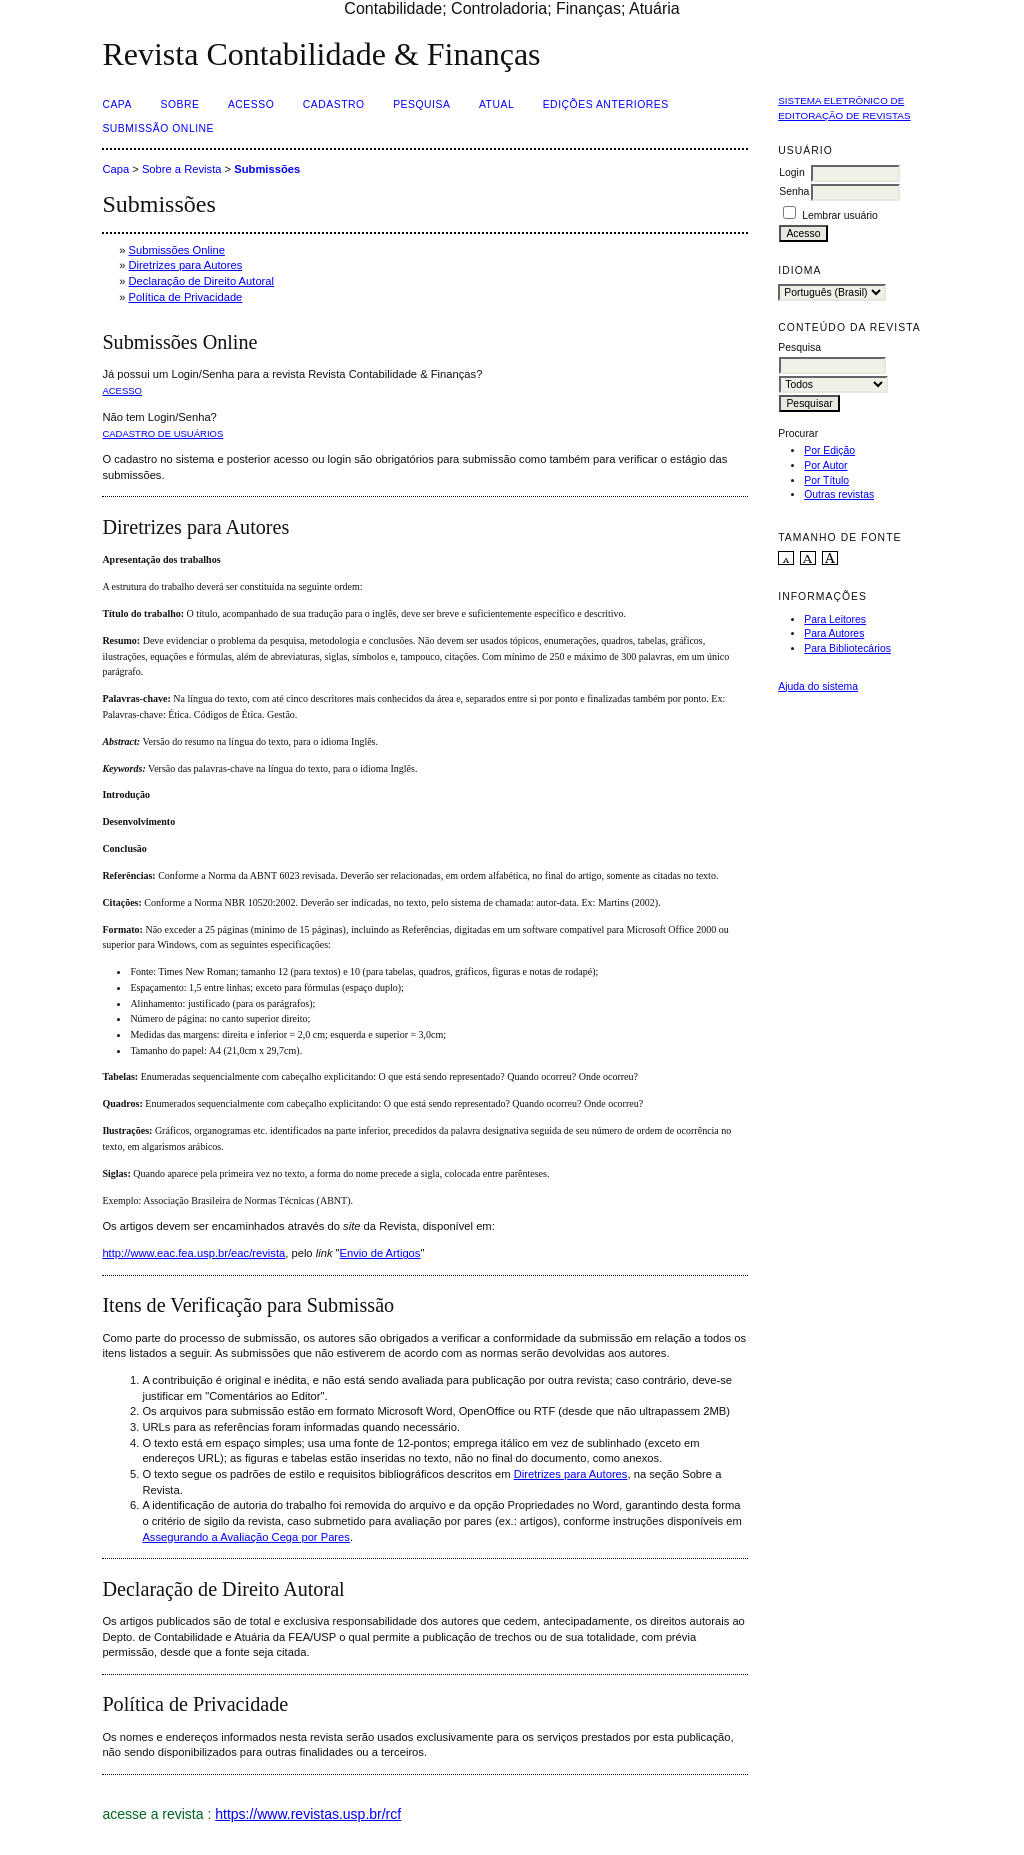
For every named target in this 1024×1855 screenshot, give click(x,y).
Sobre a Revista (182, 169)
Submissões (267, 169)
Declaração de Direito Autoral (202, 281)
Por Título (826, 480)
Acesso (251, 104)
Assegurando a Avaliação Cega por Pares (246, 1537)
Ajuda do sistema (818, 686)
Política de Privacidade (186, 297)
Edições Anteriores (606, 104)
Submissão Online (158, 128)
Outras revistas (839, 494)
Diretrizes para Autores (186, 265)
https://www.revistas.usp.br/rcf (308, 1814)
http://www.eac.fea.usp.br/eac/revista (193, 1253)
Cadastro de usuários (162, 433)
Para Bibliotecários (847, 648)
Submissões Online (177, 250)
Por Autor (825, 465)
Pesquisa (421, 104)
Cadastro (334, 104)
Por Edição (829, 450)
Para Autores (834, 633)
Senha (794, 191)
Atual (496, 104)
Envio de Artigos (380, 1253)
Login (791, 172)
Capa (117, 104)
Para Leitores (835, 619)
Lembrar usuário (840, 215)
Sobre (179, 104)
